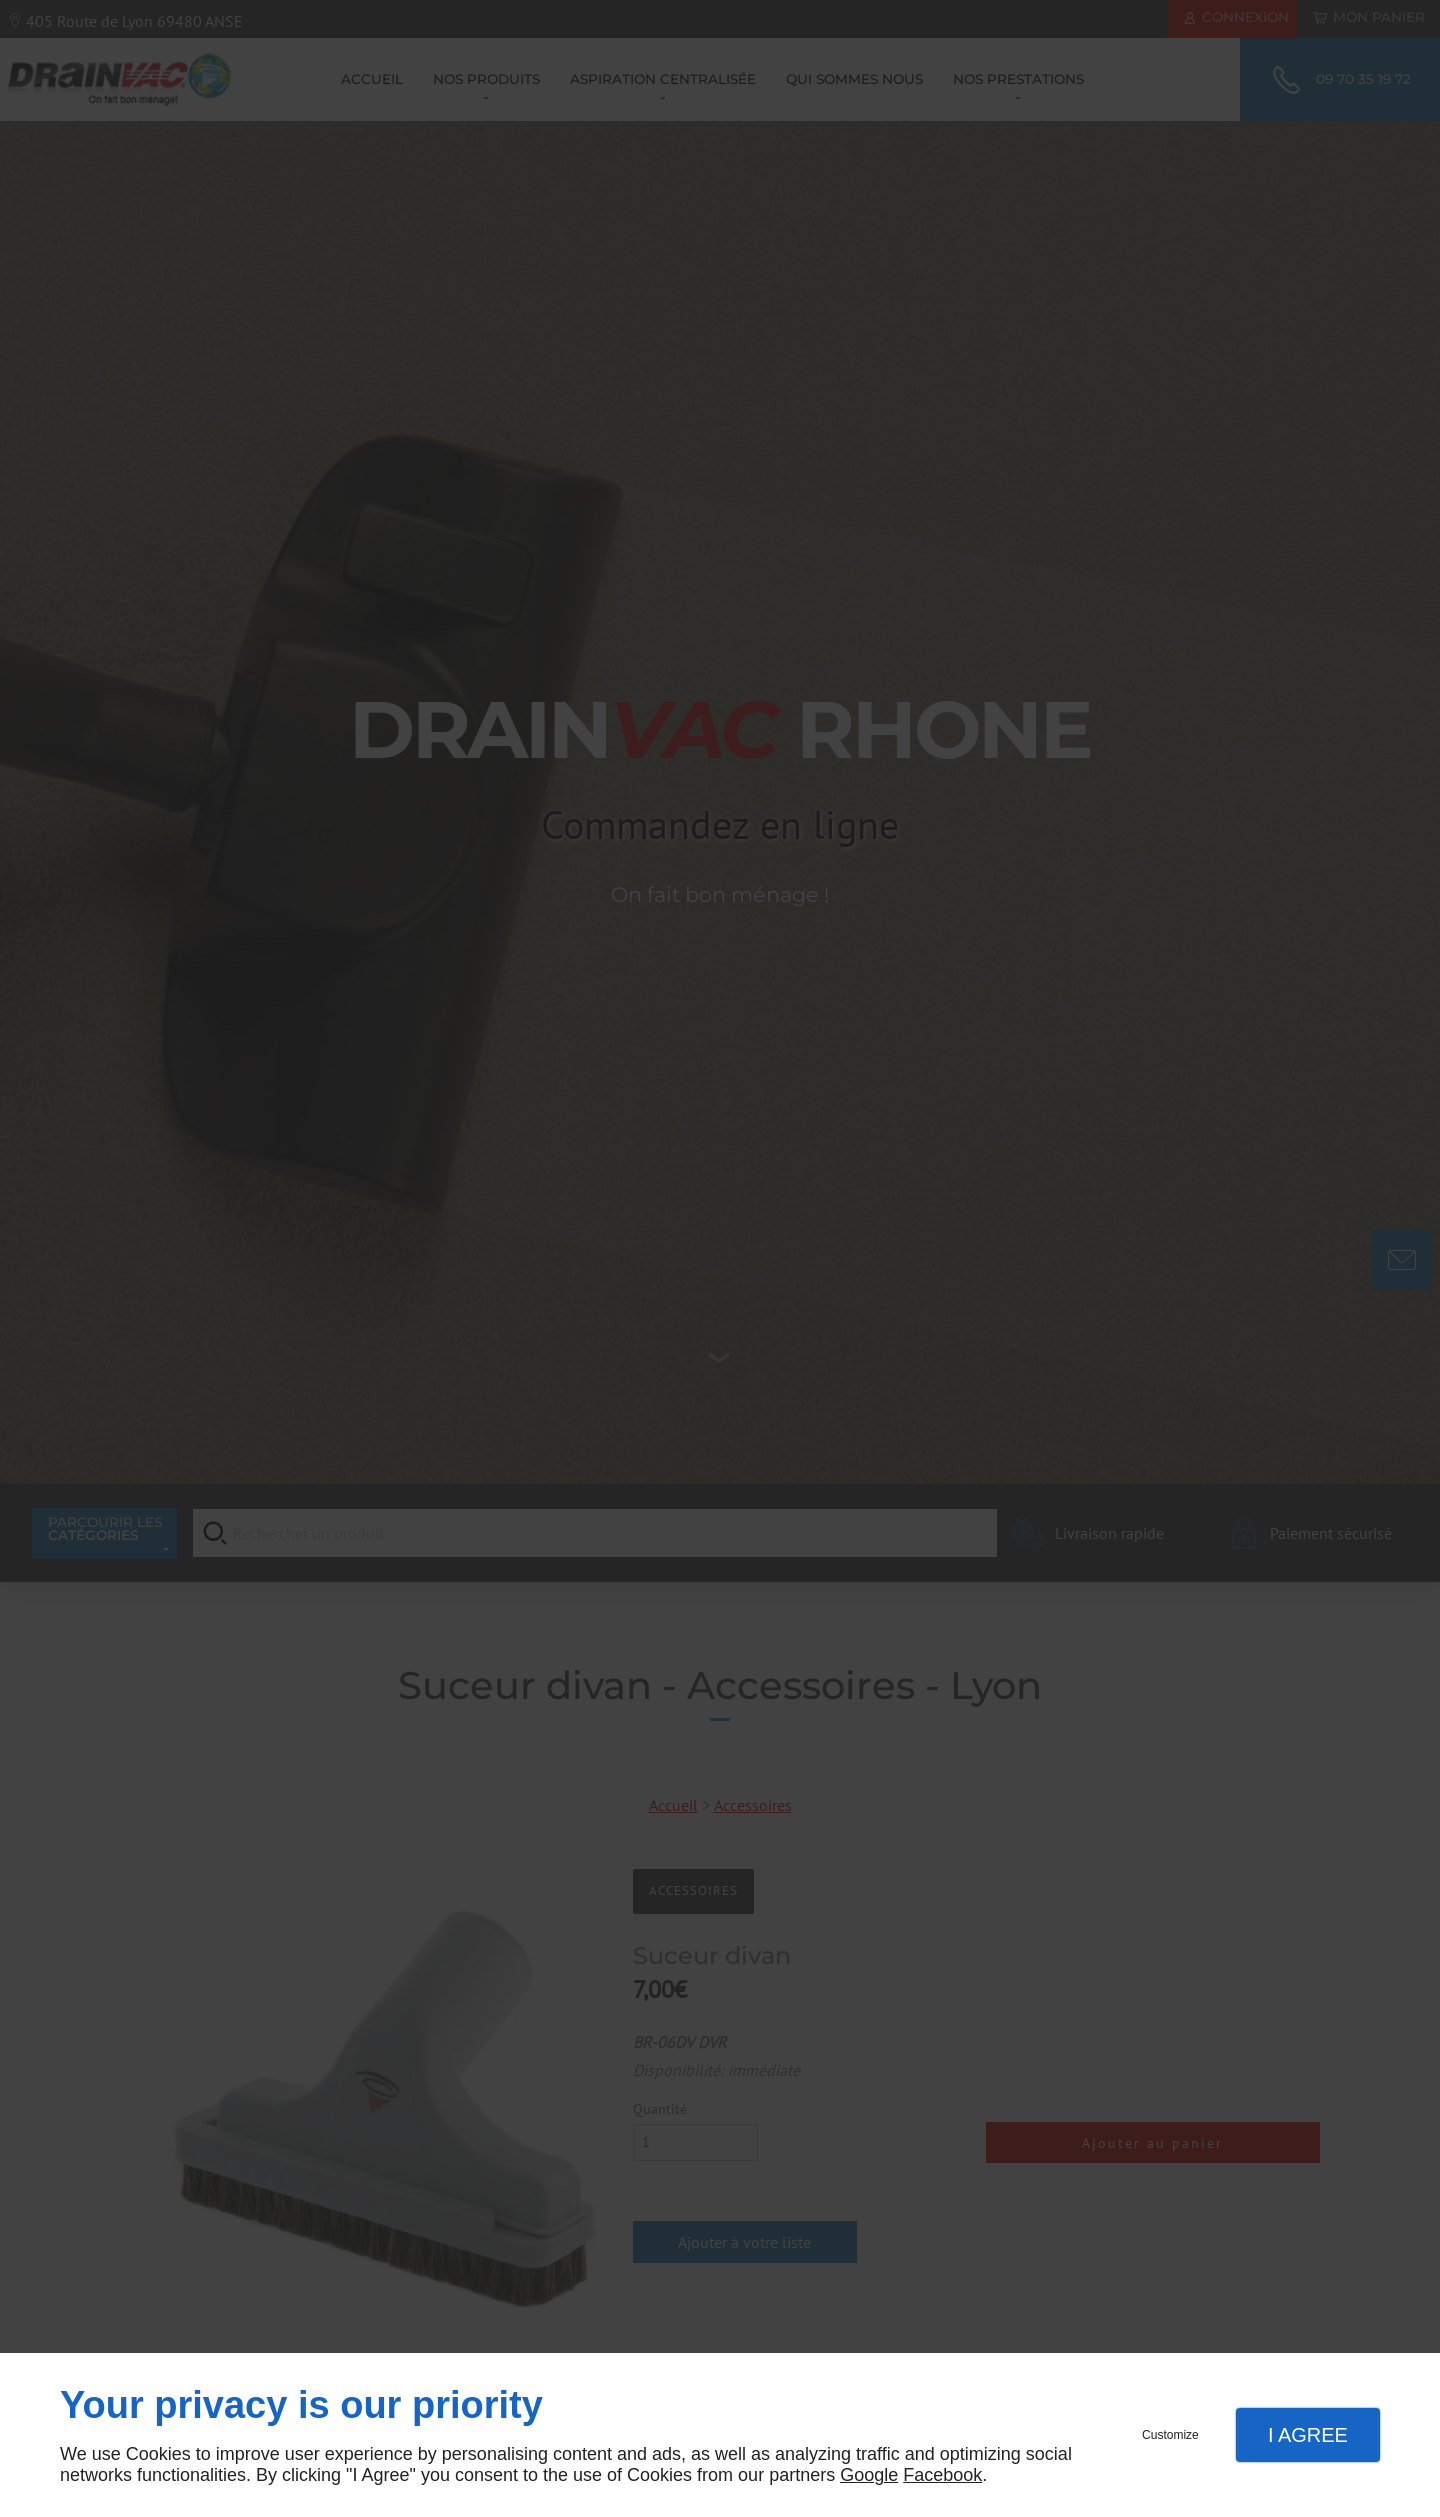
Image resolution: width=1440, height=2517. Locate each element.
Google (869, 2475)
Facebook (942, 2475)
